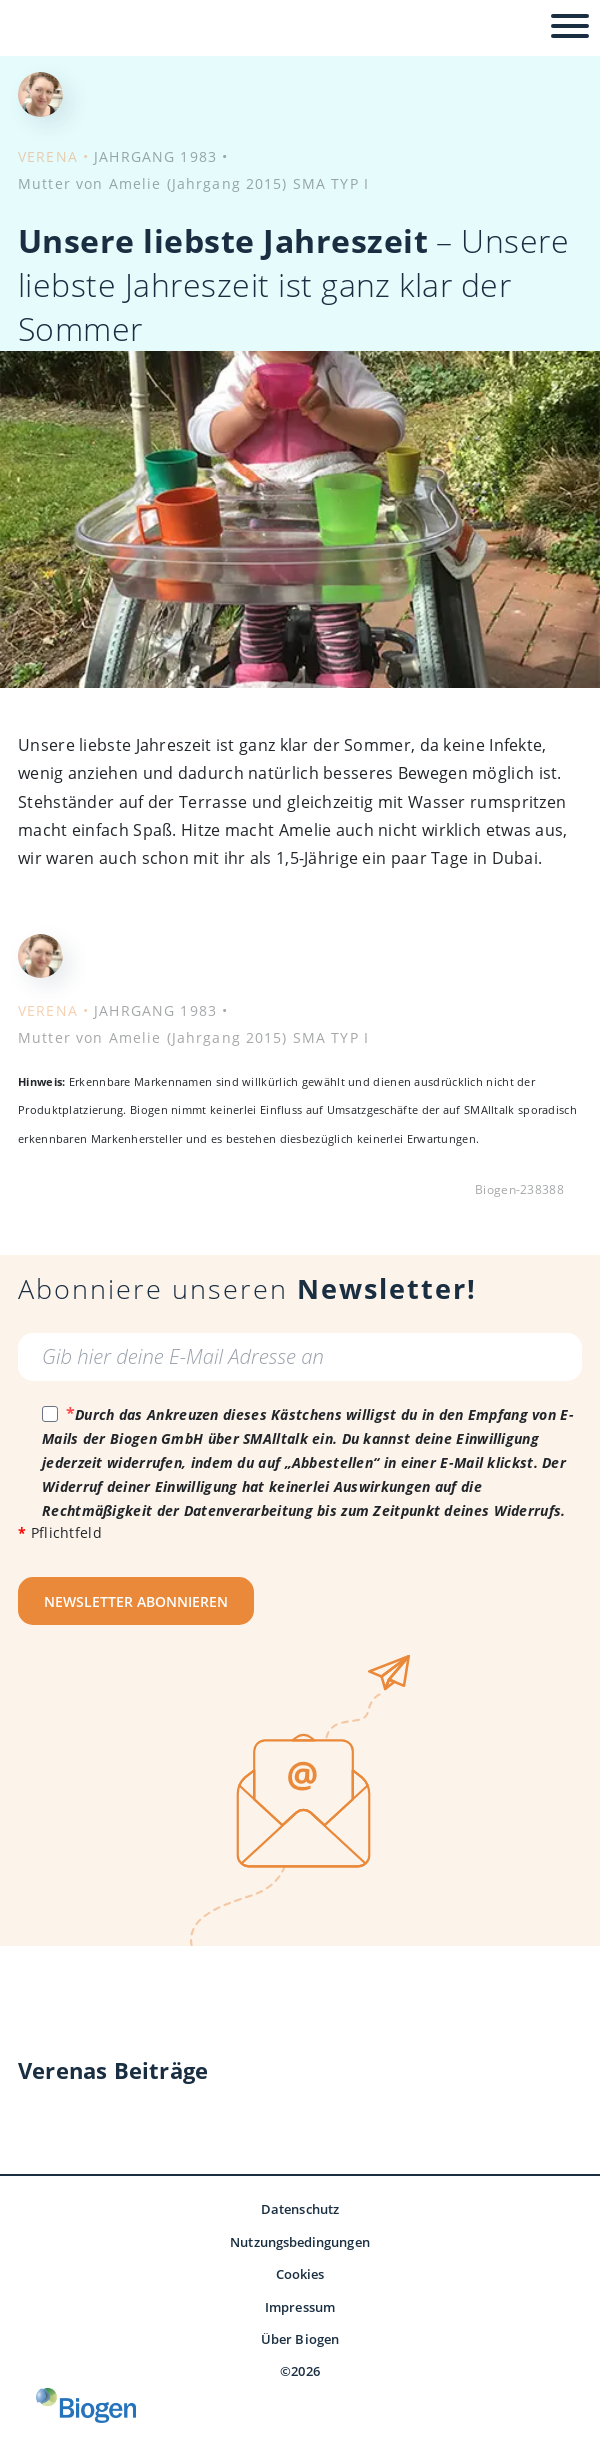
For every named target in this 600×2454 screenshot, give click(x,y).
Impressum (300, 2307)
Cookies (300, 2274)
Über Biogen (300, 2339)
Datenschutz (300, 2209)
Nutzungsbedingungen (299, 2242)
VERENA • (53, 156)
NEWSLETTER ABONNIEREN (136, 1601)
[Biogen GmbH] (86, 2405)
